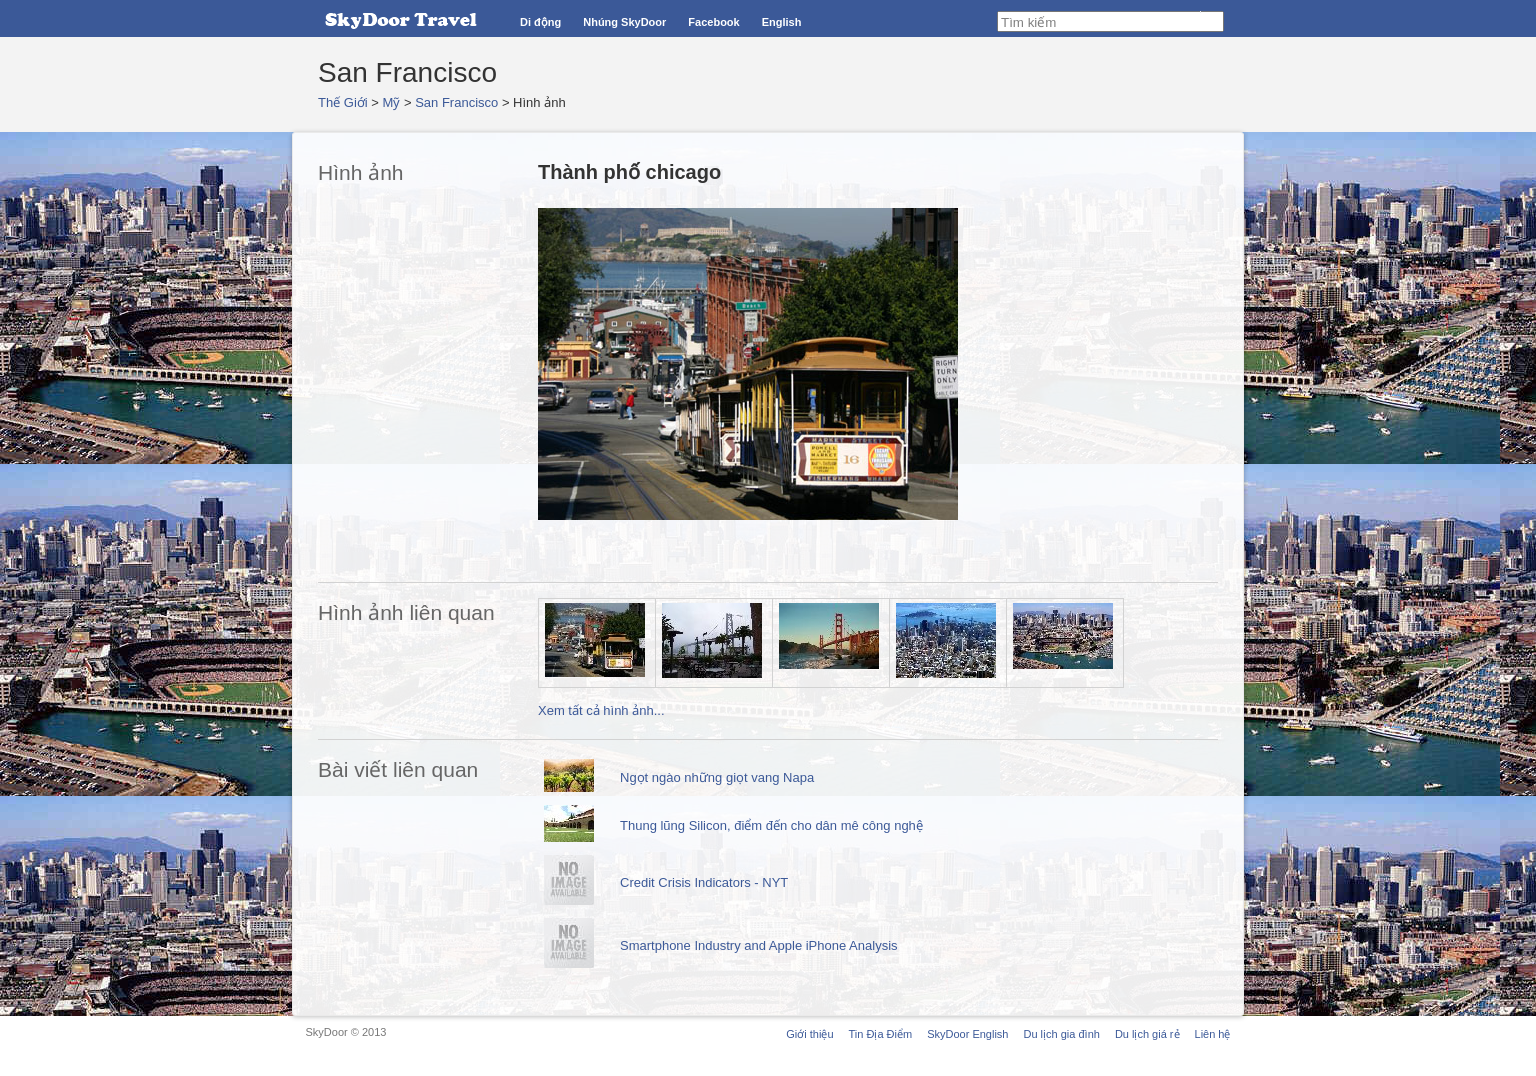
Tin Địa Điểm (881, 1034)
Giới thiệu (809, 1034)
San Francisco (456, 102)
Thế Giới (343, 102)
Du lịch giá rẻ (1147, 1034)
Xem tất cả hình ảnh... (601, 710)
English (782, 22)
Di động (540, 22)
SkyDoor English (967, 1034)
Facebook (713, 22)
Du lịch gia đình (1061, 1034)
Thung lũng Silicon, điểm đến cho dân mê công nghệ (771, 825)
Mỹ (392, 102)
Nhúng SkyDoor (624, 22)
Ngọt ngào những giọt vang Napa (717, 777)
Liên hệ (1213, 1034)
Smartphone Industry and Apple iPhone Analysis (759, 945)
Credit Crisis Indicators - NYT (704, 882)
